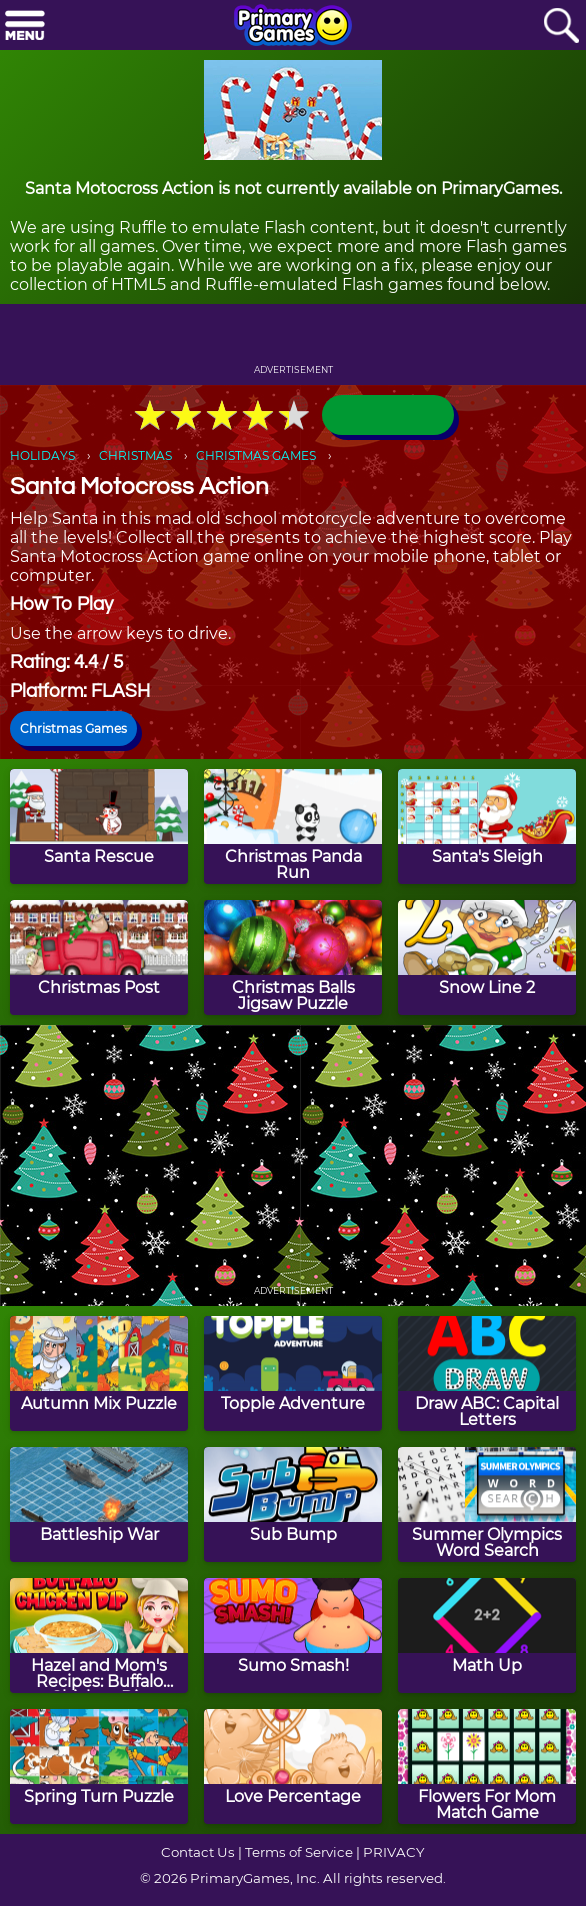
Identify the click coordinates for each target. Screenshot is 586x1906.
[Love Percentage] (293, 1766)
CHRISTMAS (135, 455)
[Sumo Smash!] (293, 1635)
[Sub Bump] (293, 1504)
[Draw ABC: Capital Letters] (487, 1373)
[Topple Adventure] (293, 1373)
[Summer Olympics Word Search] (487, 1504)
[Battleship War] (99, 1504)
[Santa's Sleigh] (487, 826)
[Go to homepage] (293, 27)
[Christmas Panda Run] (293, 826)
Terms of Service (299, 1852)
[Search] (561, 26)
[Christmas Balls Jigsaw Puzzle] (293, 957)
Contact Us (198, 1852)
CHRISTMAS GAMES (256, 455)
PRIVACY (393, 1852)
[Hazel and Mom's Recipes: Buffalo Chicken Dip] (99, 1635)
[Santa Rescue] (99, 826)
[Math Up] (487, 1635)
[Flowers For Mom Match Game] (487, 1766)
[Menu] (25, 26)
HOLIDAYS (42, 455)
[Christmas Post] (99, 957)
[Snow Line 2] (487, 957)
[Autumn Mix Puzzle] (99, 1373)
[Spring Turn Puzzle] (99, 1766)
